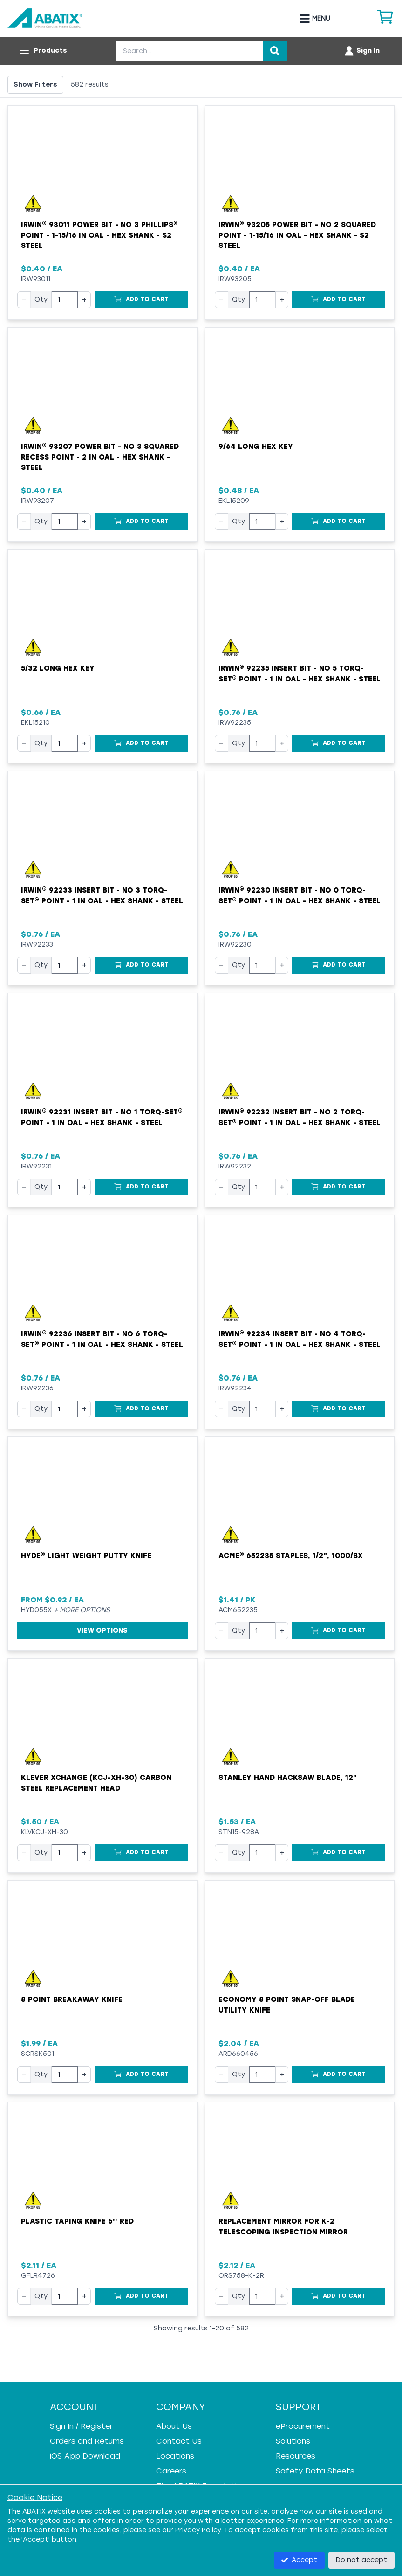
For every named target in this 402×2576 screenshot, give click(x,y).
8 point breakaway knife (72, 1999)
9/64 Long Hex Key (255, 446)
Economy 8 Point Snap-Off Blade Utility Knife (286, 2004)
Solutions (293, 2441)
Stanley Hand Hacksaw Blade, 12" (287, 1777)
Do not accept (361, 2560)
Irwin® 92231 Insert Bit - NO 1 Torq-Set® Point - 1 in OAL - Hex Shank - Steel (102, 1117)
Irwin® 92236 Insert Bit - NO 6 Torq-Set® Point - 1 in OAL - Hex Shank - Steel (102, 1339)
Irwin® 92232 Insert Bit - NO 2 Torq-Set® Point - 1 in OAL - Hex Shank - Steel (299, 1117)
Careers (171, 2470)
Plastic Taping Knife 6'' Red (77, 2221)
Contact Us (179, 2441)
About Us (174, 2426)
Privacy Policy (198, 2530)
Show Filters (35, 85)
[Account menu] (361, 50)
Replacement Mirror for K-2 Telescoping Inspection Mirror (283, 2226)
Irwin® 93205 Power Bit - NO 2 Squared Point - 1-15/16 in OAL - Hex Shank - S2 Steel (297, 235)
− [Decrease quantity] (24, 299)
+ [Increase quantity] (84, 299)
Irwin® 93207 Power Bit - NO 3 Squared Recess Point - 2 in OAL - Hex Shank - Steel (100, 457)
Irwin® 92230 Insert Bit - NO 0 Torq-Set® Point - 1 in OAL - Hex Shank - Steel (299, 895)
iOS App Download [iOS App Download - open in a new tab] (85, 2456)
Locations (175, 2456)
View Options (102, 1631)
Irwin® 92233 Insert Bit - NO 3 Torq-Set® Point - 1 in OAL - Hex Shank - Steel (102, 895)
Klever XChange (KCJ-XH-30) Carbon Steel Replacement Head (96, 1783)
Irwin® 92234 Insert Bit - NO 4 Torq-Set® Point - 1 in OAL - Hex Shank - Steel (299, 1339)
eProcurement (303, 2426)
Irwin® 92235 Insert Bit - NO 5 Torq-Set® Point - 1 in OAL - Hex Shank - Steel (299, 673)
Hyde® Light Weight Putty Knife (86, 1556)
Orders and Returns (87, 2441)
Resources (295, 2456)
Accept (299, 2560)
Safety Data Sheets (315, 2470)
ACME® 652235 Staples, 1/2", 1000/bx (290, 1556)
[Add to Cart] (141, 299)
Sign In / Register (81, 2426)
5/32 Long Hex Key (58, 668)
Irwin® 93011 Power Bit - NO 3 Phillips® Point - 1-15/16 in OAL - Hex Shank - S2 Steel (99, 235)
